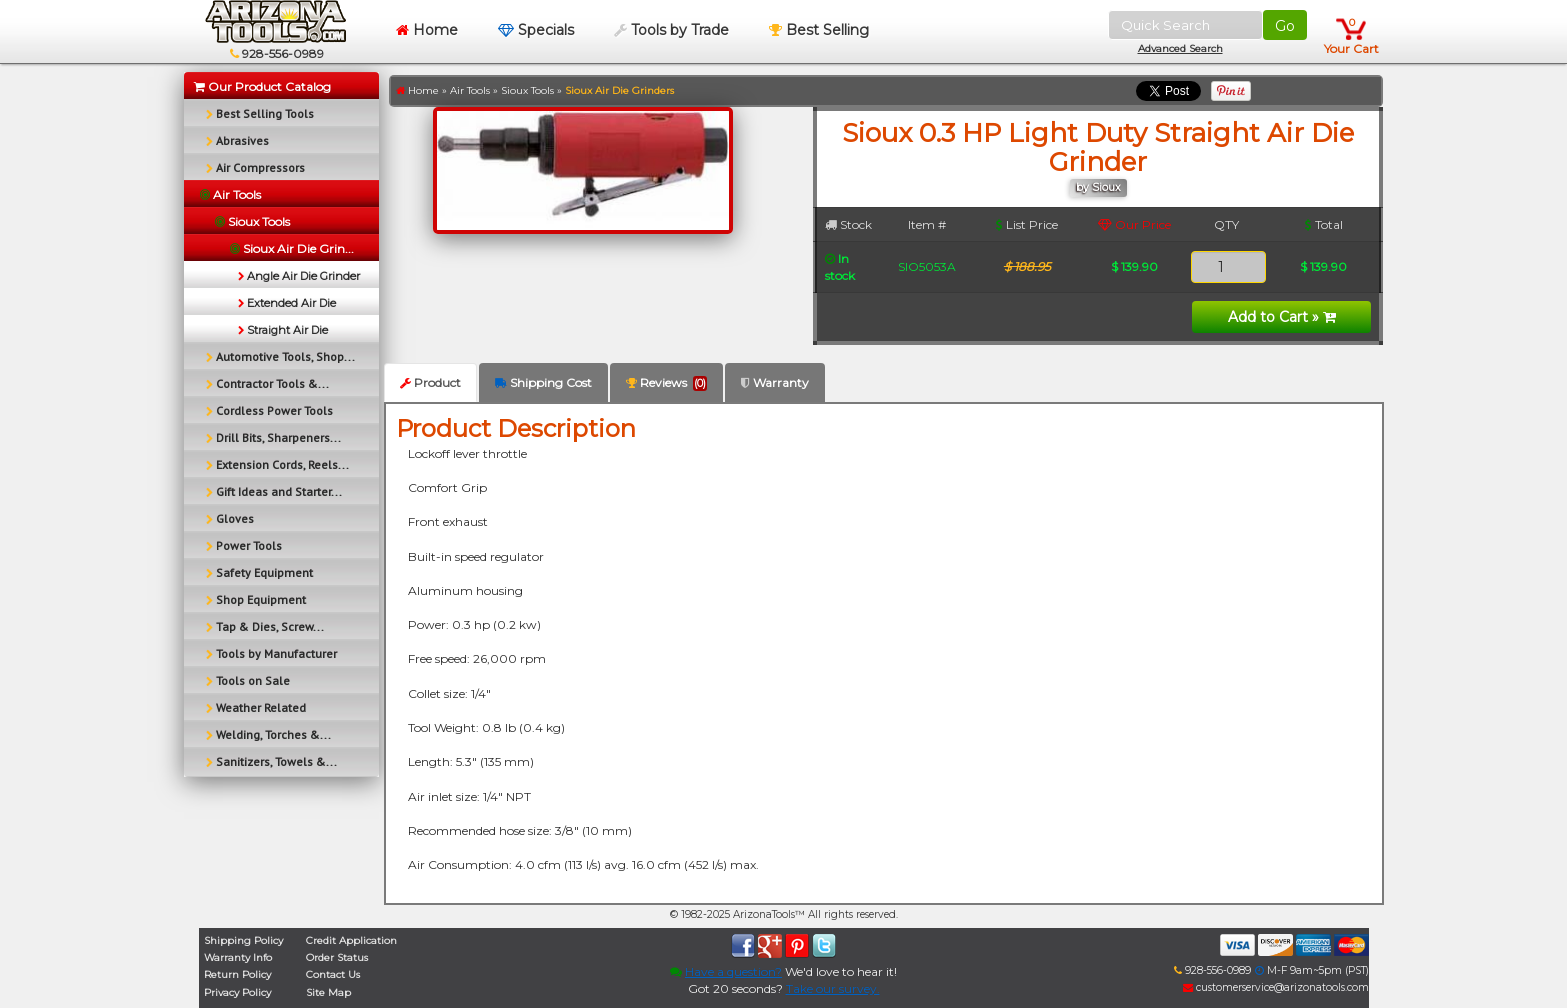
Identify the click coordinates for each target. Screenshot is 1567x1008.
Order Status (337, 957)
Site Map (328, 992)
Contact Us (333, 974)
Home (427, 30)
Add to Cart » (1282, 317)
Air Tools (470, 90)
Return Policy (237, 974)
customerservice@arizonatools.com (1276, 987)
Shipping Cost (543, 382)
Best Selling (819, 30)
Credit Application (351, 940)
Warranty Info (238, 957)
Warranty (775, 382)
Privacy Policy (237, 992)
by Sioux (1098, 187)
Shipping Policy (243, 940)
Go (1285, 26)
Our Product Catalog (262, 86)
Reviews (666, 383)
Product (430, 382)
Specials (536, 30)
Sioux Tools (527, 90)
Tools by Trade (671, 30)
